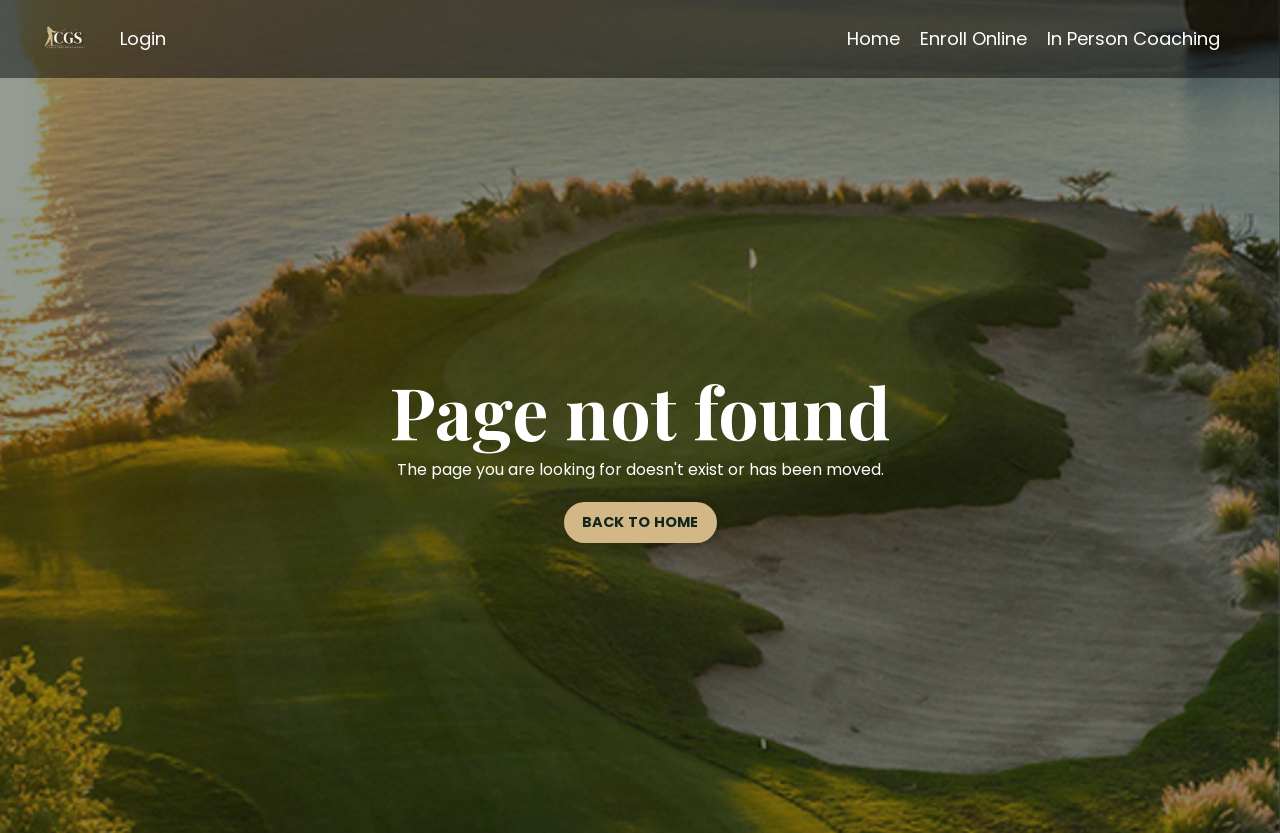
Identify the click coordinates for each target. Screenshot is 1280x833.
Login (143, 39)
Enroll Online (973, 39)
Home (873, 39)
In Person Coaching (1133, 39)
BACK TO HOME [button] (640, 522)
